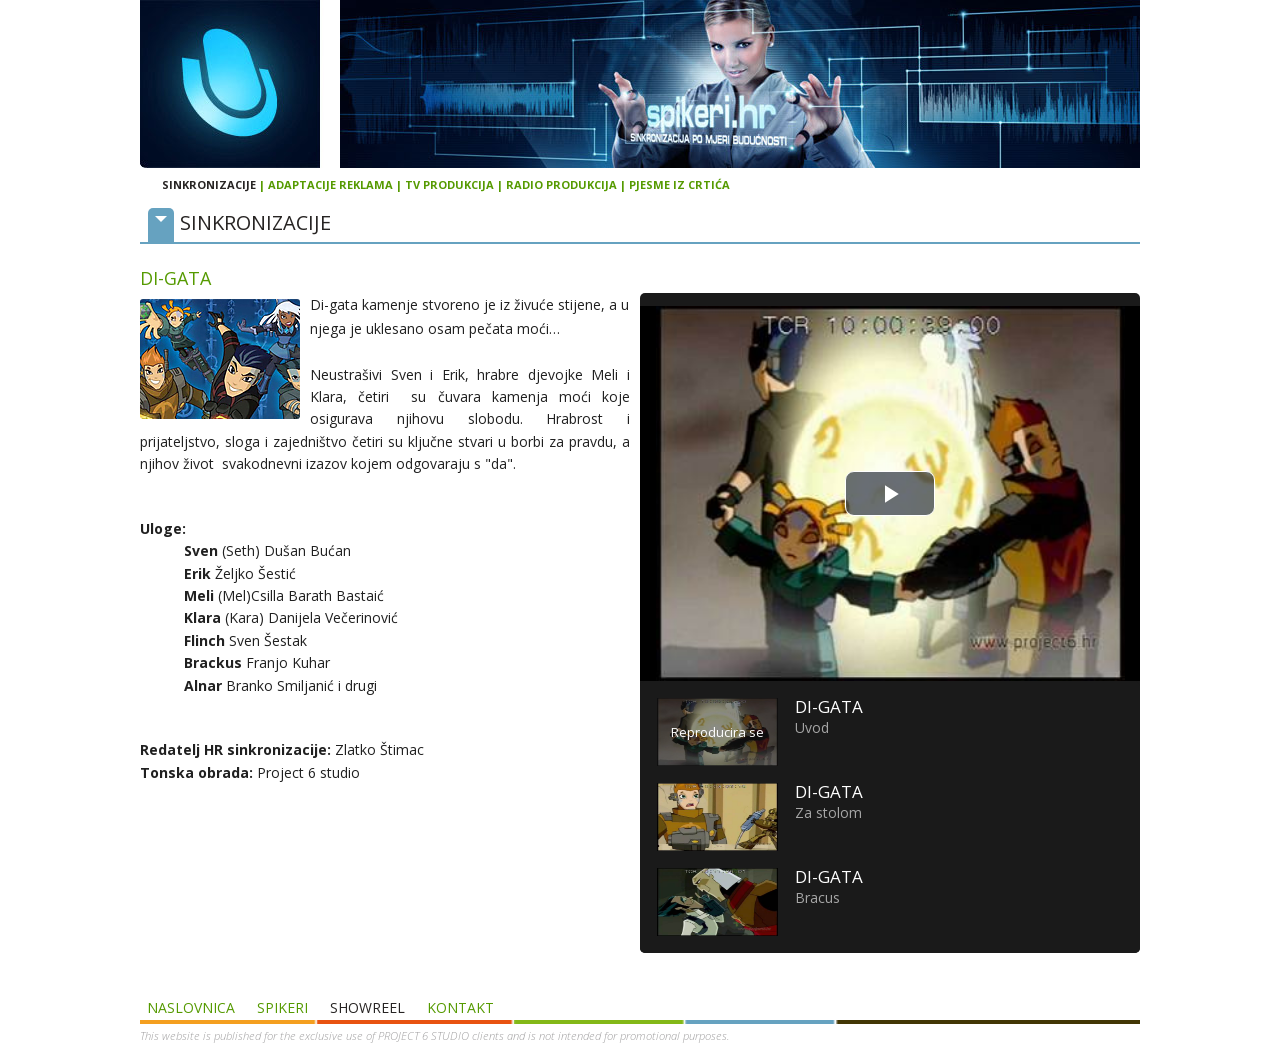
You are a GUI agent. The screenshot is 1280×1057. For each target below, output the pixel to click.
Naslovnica (191, 1007)
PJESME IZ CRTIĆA (679, 184)
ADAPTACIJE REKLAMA (330, 184)
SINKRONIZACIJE (209, 184)
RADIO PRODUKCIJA (561, 184)
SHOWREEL (367, 1007)
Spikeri (282, 1007)
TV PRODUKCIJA (449, 184)
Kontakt (460, 1007)
